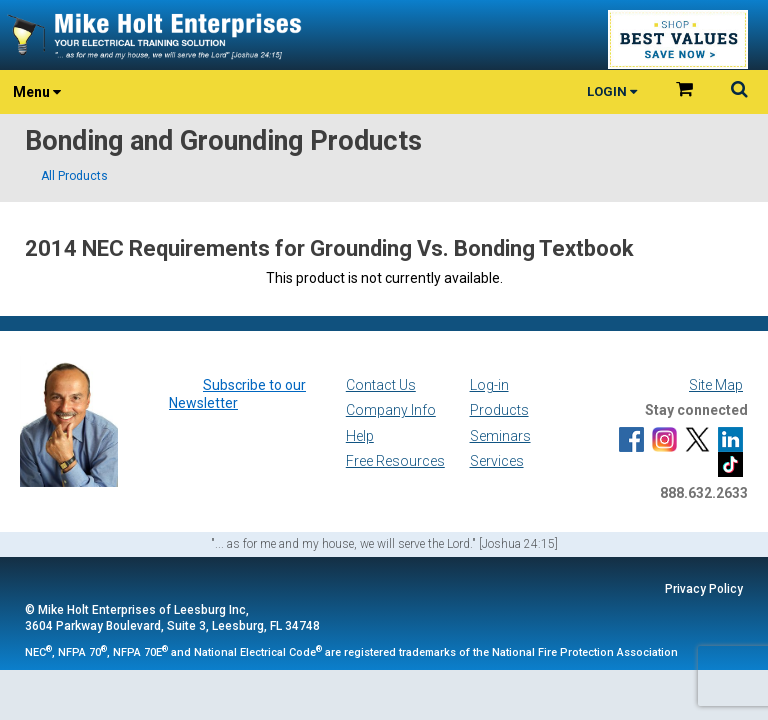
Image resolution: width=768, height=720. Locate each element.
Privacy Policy (704, 589)
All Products (74, 176)
